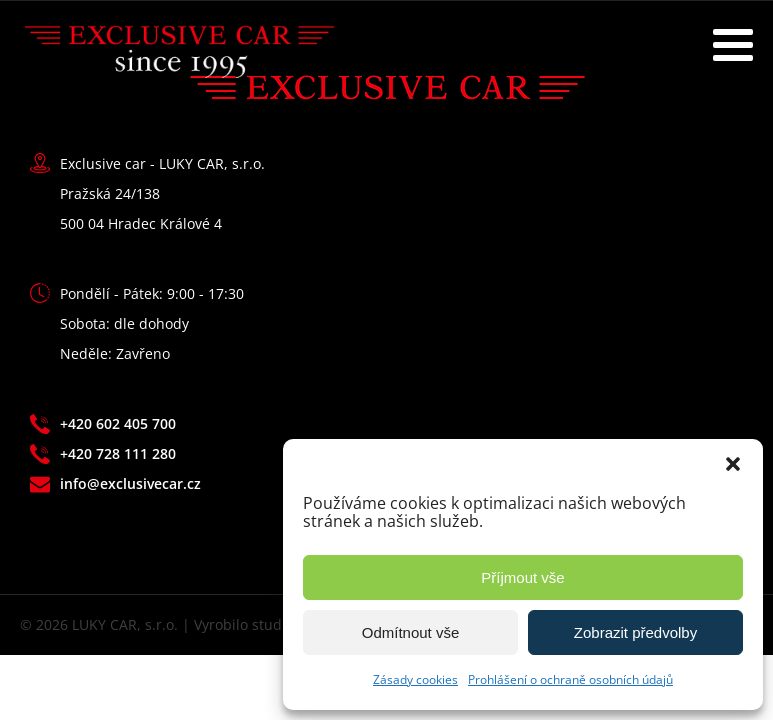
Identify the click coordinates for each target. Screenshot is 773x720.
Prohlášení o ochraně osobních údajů (570, 679)
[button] (733, 464)
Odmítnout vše (411, 632)
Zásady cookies (415, 679)
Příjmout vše (522, 577)
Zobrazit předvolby (635, 632)
